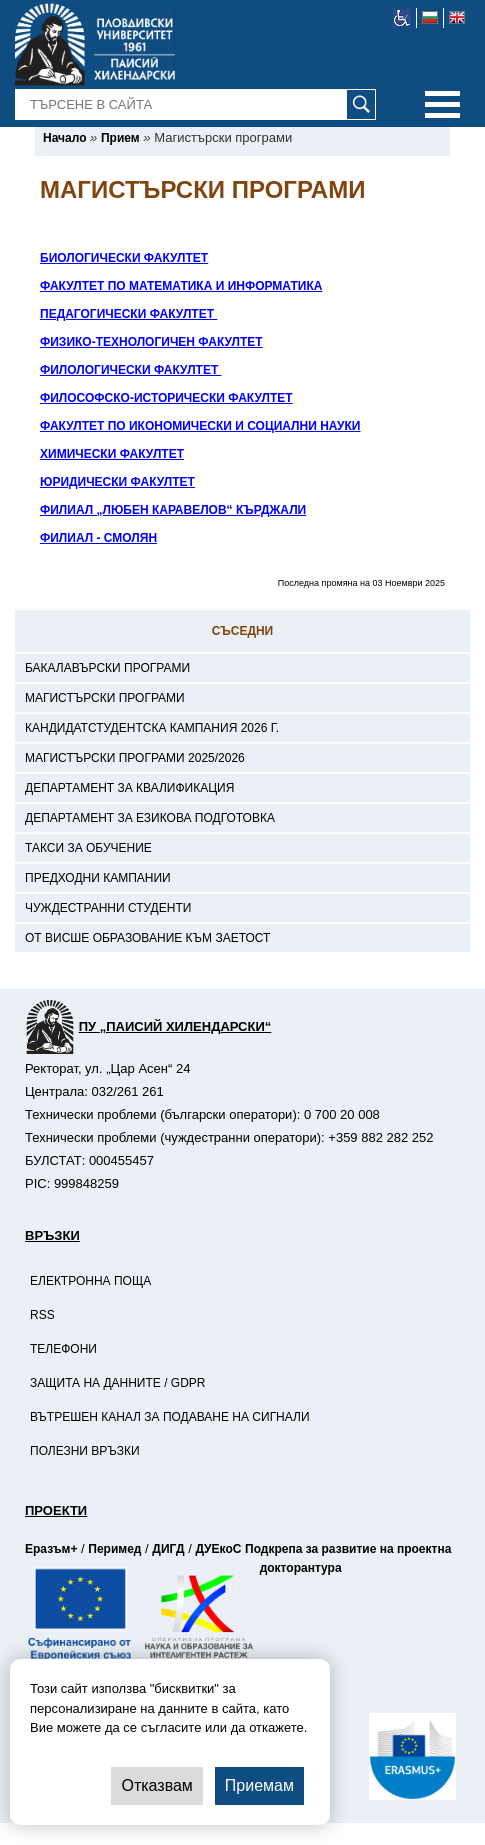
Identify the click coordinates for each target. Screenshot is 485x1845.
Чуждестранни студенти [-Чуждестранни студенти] (108, 908)
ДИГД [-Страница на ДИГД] (168, 1549)
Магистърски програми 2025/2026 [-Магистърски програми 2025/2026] (135, 758)
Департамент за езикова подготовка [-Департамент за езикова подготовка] (150, 818)
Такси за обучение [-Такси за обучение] (88, 848)
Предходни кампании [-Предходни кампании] (98, 878)
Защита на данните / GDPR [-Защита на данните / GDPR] (118, 1383)
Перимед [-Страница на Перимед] (114, 1549)
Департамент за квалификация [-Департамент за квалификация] (129, 788)
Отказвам (156, 1785)
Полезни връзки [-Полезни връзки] (85, 1451)
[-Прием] (120, 138)
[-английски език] (457, 18)
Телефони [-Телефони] (63, 1349)
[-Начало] (64, 138)
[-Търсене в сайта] (196, 105)
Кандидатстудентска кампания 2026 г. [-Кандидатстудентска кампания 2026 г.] (152, 728)
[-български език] (430, 18)
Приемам (259, 1785)
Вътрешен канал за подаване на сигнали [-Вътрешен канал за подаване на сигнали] (170, 1417)
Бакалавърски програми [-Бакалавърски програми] (107, 668)
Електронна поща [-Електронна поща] (90, 1281)
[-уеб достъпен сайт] (402, 18)
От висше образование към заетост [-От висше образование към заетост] (147, 938)
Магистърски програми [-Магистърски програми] (105, 698)
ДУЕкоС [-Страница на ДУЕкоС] (218, 1549)
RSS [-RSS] (42, 1315)
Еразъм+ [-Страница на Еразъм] (51, 1549)
